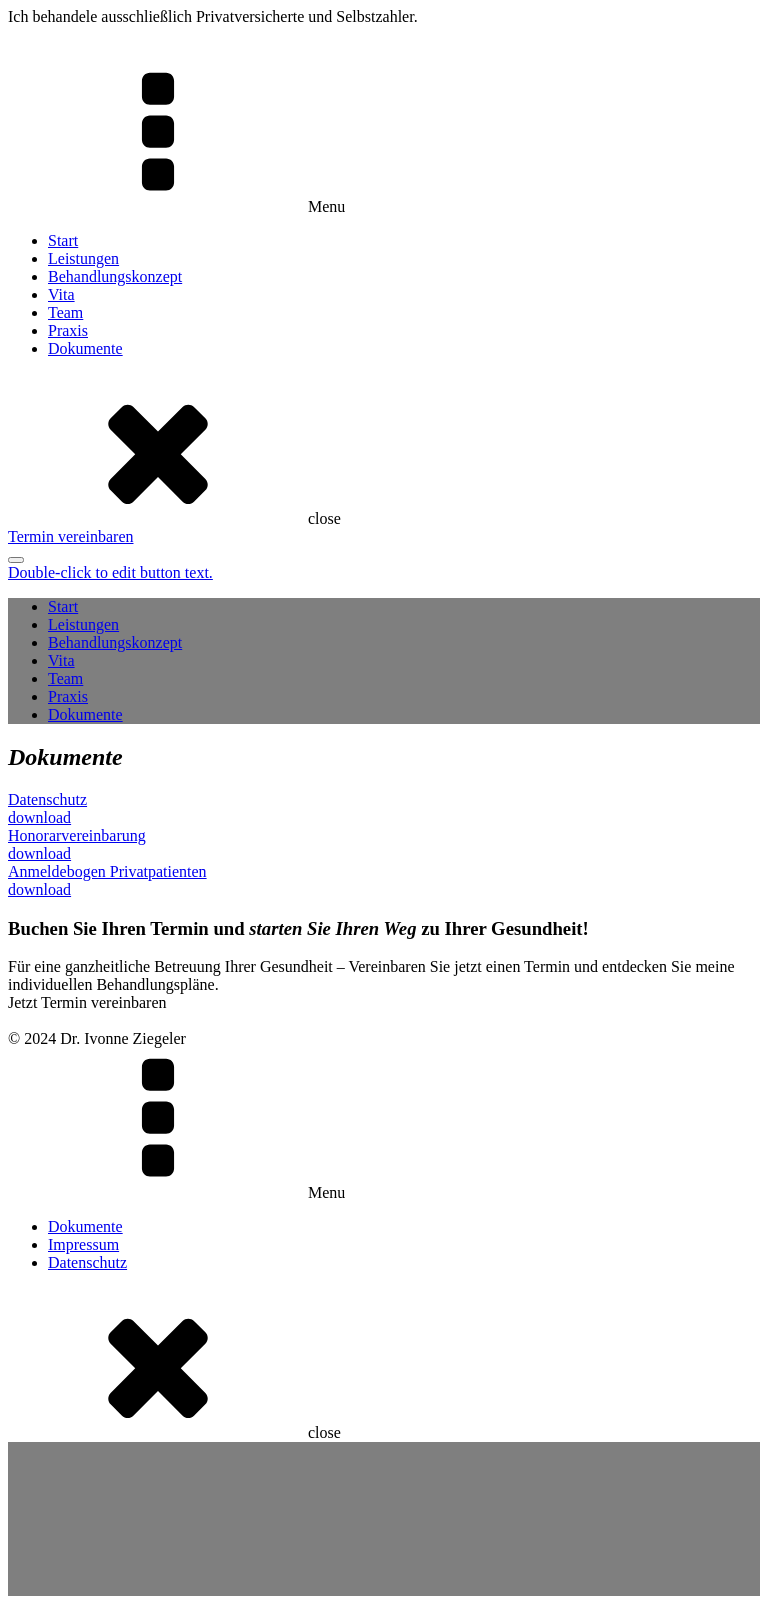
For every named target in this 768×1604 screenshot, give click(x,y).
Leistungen (83, 258)
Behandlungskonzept (115, 276)
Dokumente (85, 348)
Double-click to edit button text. (110, 572)
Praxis (68, 330)
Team (65, 312)
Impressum (83, 1244)
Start (63, 240)
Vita (61, 294)
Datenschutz (87, 1262)
